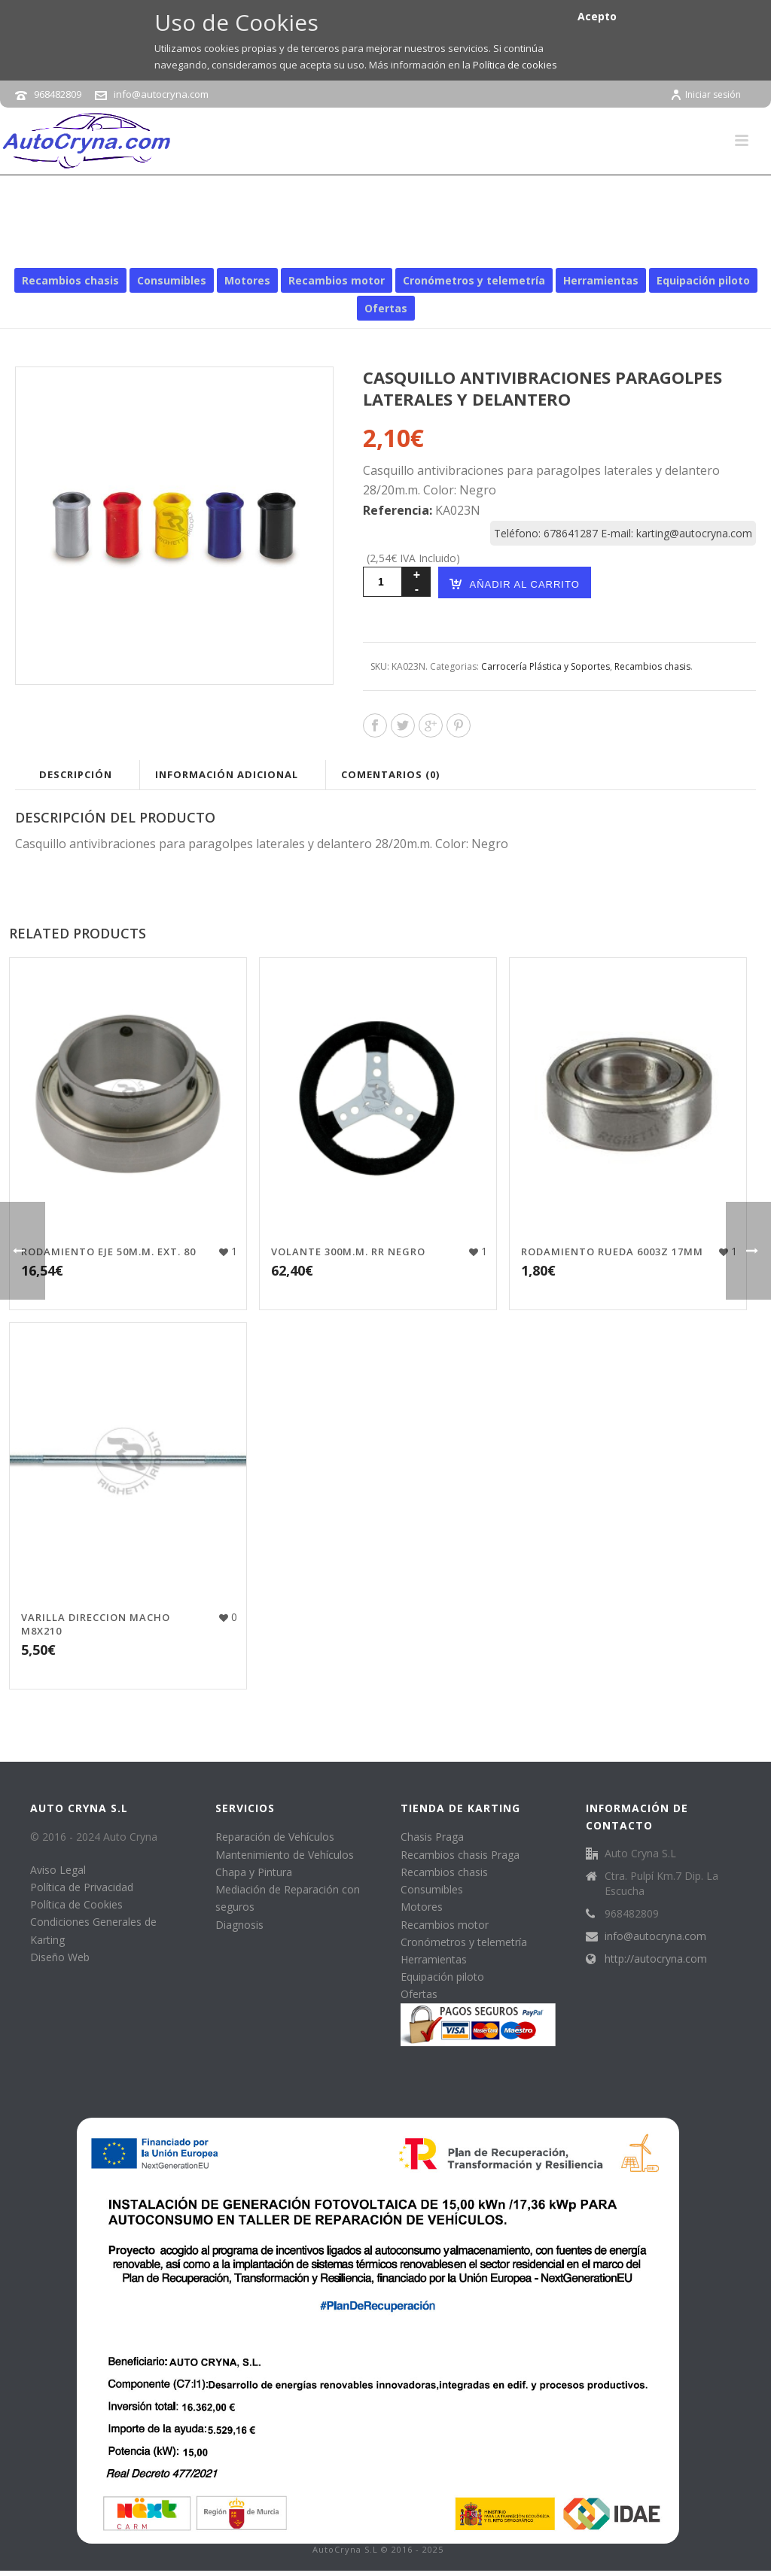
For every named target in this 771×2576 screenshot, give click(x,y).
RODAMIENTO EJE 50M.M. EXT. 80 (108, 1251)
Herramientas (600, 280)
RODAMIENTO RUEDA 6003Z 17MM (612, 1251)
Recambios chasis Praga (460, 1855)
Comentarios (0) (390, 774)
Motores (247, 280)
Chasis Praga (432, 1836)
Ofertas (385, 308)
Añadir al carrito (514, 583)
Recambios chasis (197, 246)
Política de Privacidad (81, 1887)
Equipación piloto (703, 280)
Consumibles (171, 280)
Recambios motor (336, 280)
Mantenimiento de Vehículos (284, 1855)
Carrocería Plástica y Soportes (333, 246)
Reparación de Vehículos (274, 1836)
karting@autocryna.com (694, 533)
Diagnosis (239, 1925)
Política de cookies (515, 64)
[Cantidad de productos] (382, 582)
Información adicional (226, 774)
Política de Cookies (76, 1904)
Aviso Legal (58, 1870)
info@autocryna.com (161, 94)
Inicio (128, 246)
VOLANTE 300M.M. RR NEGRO (348, 1251)
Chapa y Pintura (253, 1872)
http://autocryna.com (656, 1959)
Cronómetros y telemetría (474, 280)
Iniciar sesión (705, 94)
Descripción (75, 774)
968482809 (57, 94)
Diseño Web (60, 1957)
